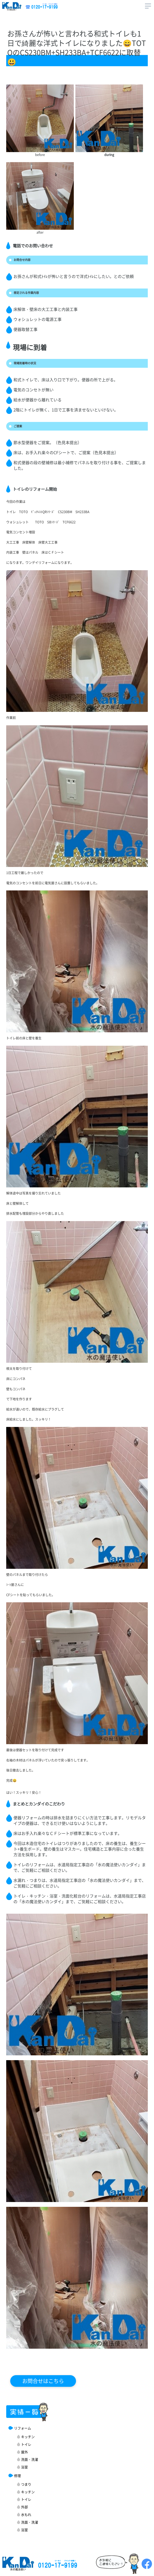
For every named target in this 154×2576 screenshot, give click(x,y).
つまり (26, 2484)
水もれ (26, 2514)
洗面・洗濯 (29, 2459)
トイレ (26, 2444)
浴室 (24, 2466)
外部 (24, 2506)
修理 (17, 2475)
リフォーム (22, 2428)
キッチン (28, 2436)
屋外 (24, 2451)
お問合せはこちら (43, 2380)
